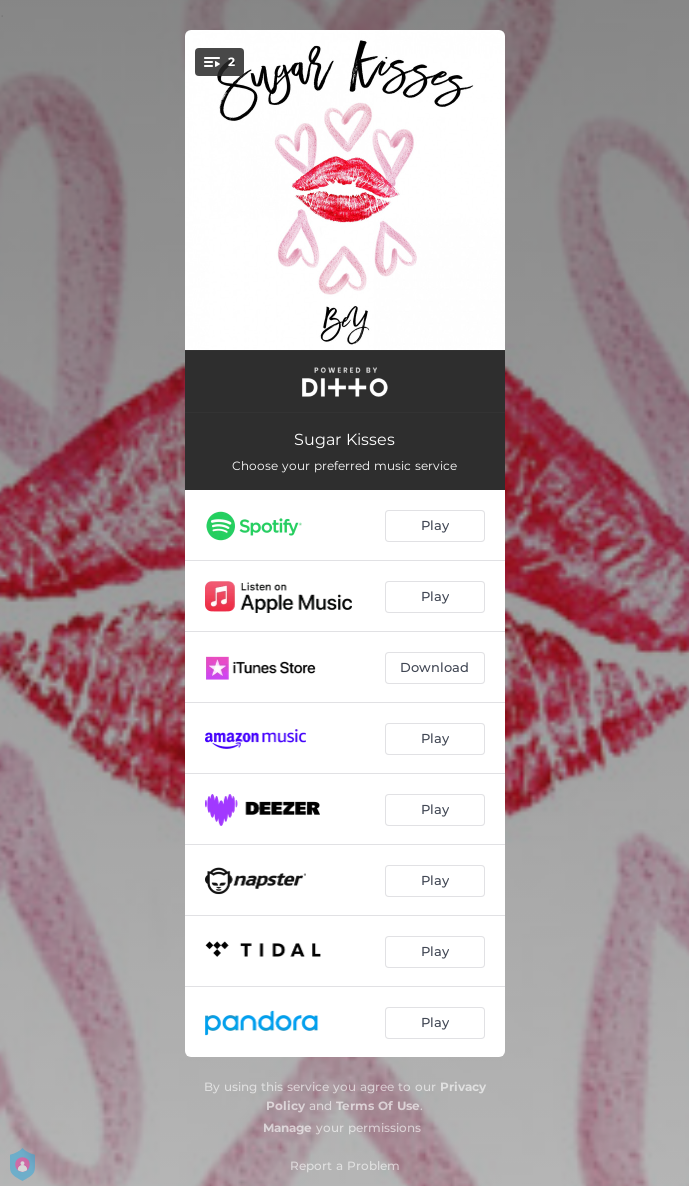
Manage (287, 1127)
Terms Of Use (378, 1105)
